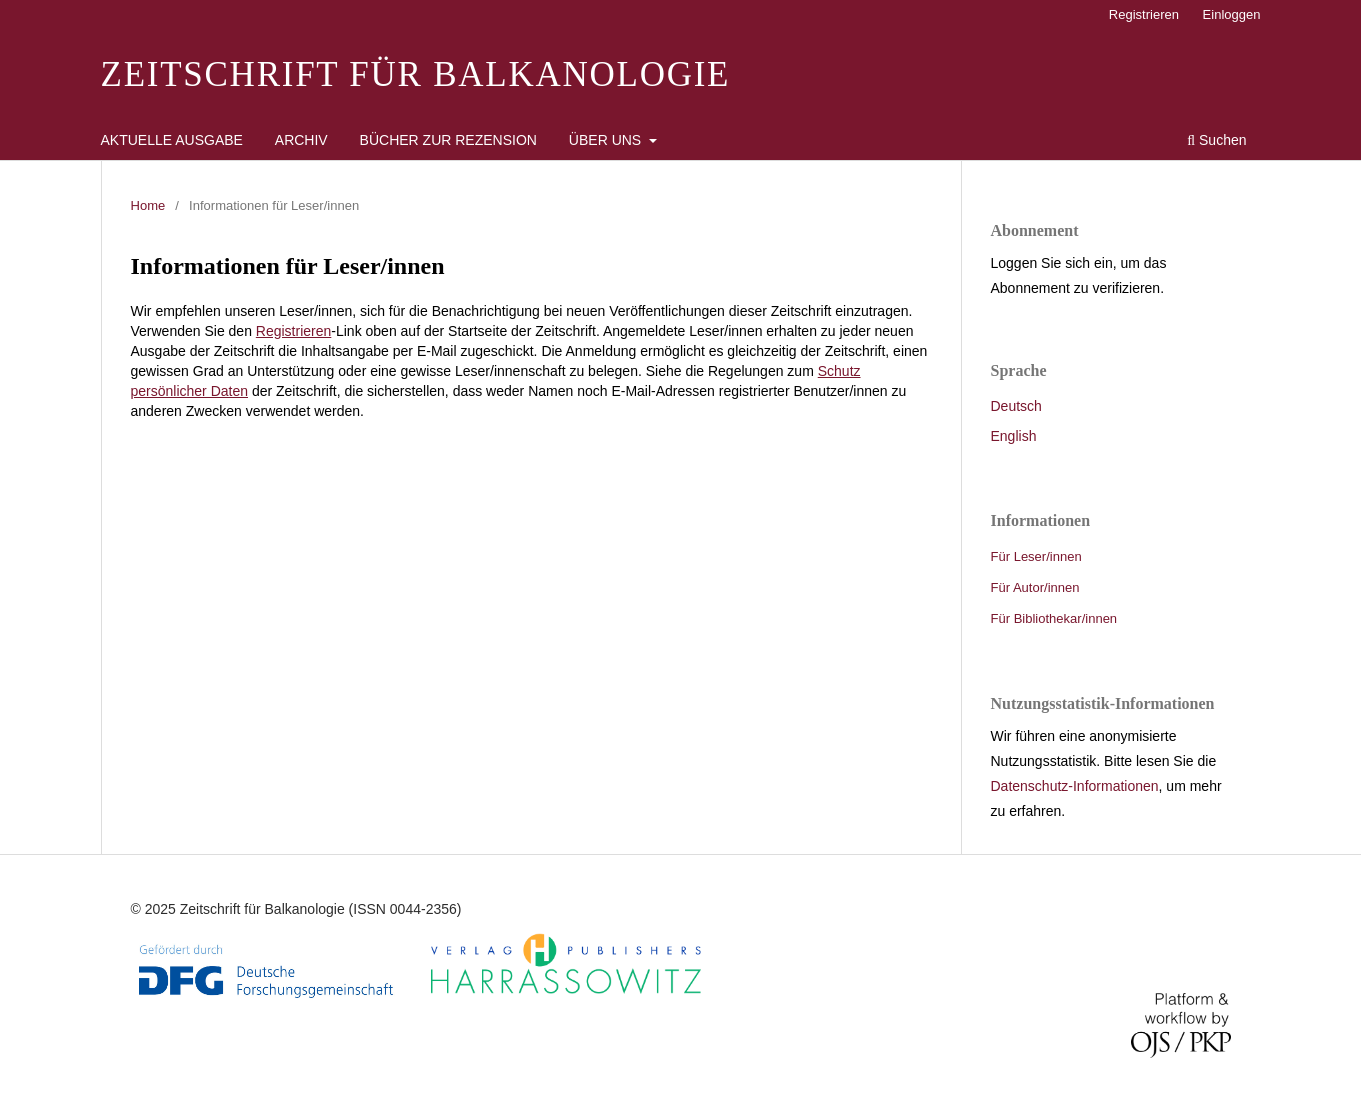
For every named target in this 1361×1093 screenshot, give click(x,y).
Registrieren (1144, 14)
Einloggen (1232, 14)
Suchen (1216, 140)
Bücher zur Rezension (448, 140)
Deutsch (1016, 406)
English (1014, 436)
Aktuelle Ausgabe (172, 140)
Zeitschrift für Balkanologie (416, 74)
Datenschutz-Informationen (1075, 786)
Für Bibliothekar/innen (1054, 618)
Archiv (301, 140)
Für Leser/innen (1036, 556)
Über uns (607, 140)
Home (148, 205)
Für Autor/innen (1035, 587)
